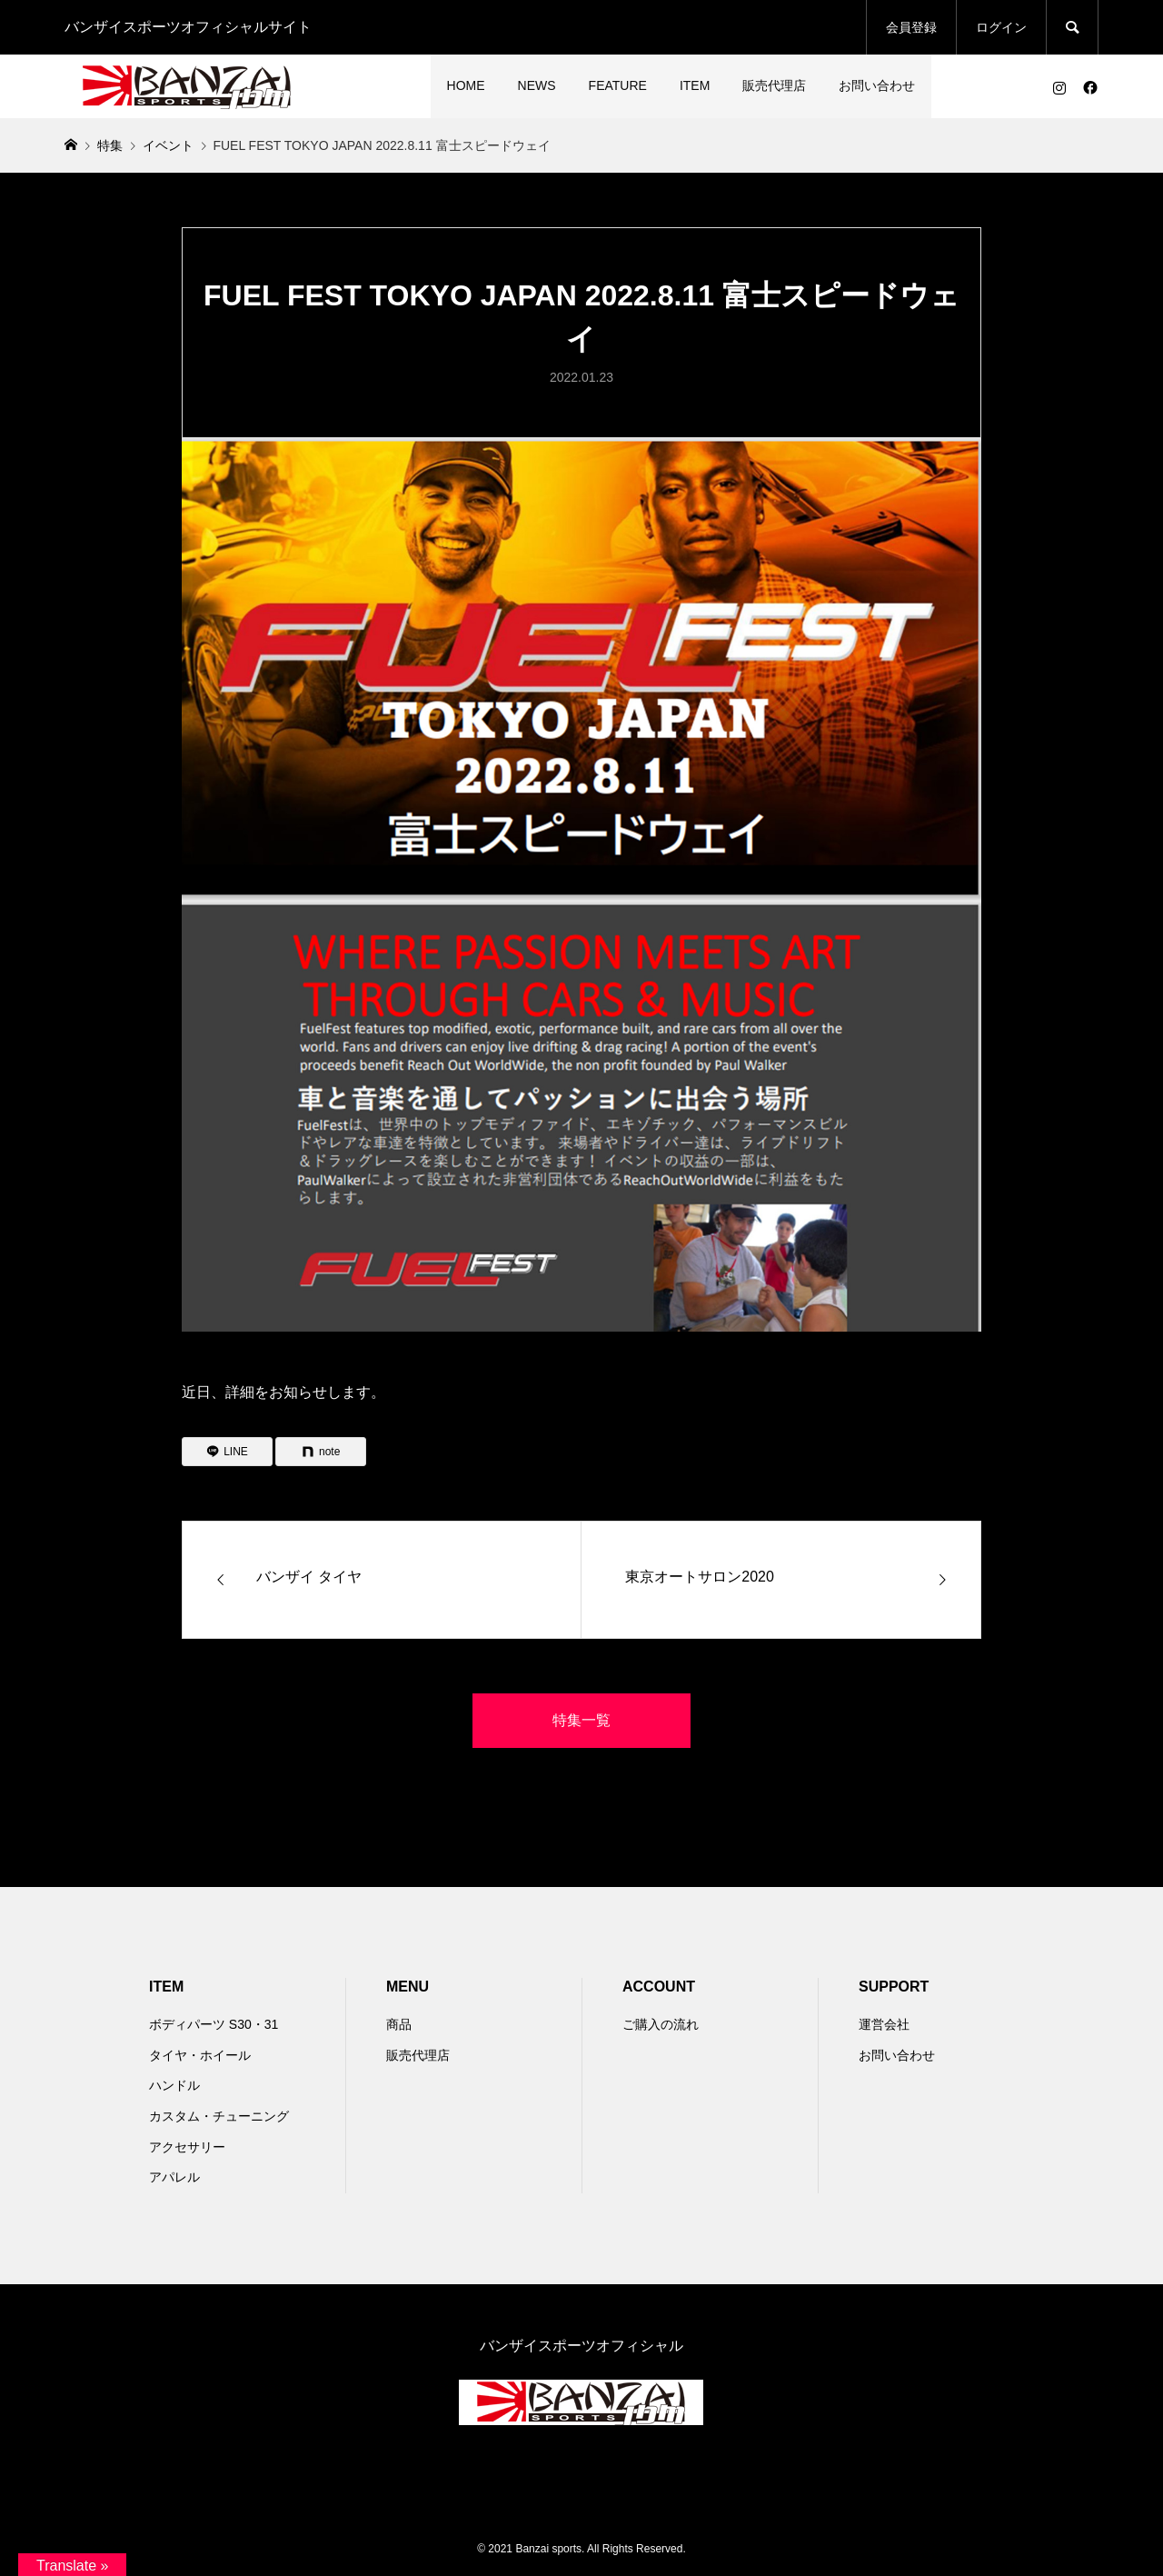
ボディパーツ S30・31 (213, 2024)
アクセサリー (187, 2147)
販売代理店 (774, 85)
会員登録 (911, 27)
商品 (399, 2024)
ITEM (695, 85)
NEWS (537, 85)
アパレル (174, 2177)
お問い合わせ (877, 85)
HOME (466, 85)
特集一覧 (581, 1720)
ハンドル (174, 2085)
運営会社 (884, 2024)
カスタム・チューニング (219, 2116)
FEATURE (618, 85)
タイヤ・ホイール (200, 2055)
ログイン (1001, 27)
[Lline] (227, 1451)
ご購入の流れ (660, 2024)
